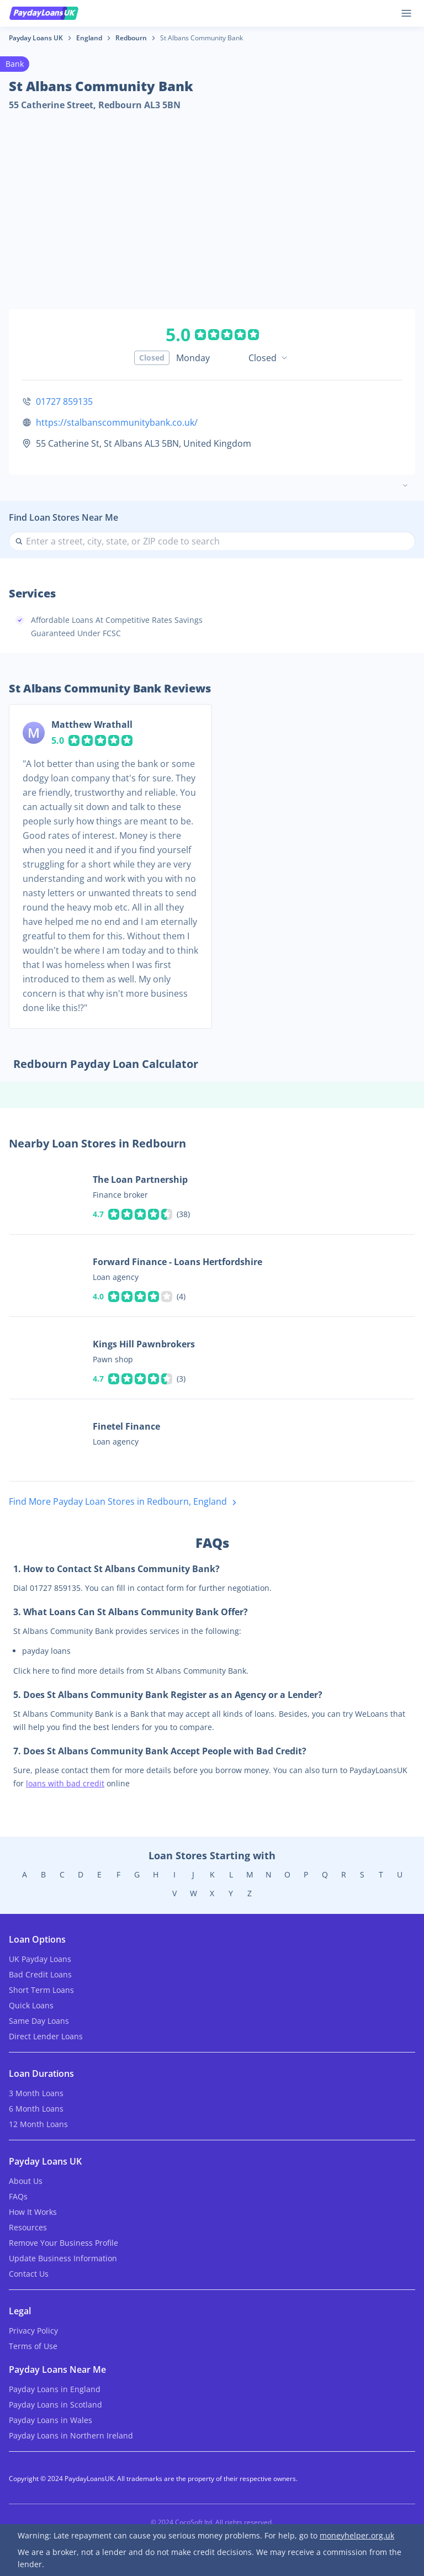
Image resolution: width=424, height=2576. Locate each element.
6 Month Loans (36, 2108)
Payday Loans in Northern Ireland (71, 2435)
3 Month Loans (36, 2093)
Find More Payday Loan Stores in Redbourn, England (125, 1502)
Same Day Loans (39, 2021)
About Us (26, 2181)
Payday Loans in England (54, 2389)
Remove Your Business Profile (63, 2243)
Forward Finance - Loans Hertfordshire (177, 1262)
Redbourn (131, 38)
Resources (28, 2227)
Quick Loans (31, 2005)
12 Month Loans (38, 2124)
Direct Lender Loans (46, 2036)
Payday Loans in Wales (50, 2420)
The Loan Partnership (140, 1179)
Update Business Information (63, 2258)
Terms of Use (33, 2346)
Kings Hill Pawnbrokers (144, 1344)
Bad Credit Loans (40, 1974)
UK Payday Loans (40, 1959)
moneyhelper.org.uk (357, 2535)
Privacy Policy (33, 2330)
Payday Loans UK (36, 38)
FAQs (18, 2196)
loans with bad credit (65, 1783)
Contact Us (29, 2273)
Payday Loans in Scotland (55, 2404)
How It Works (33, 2212)
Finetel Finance (126, 1426)
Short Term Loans (41, 1990)
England (89, 38)
